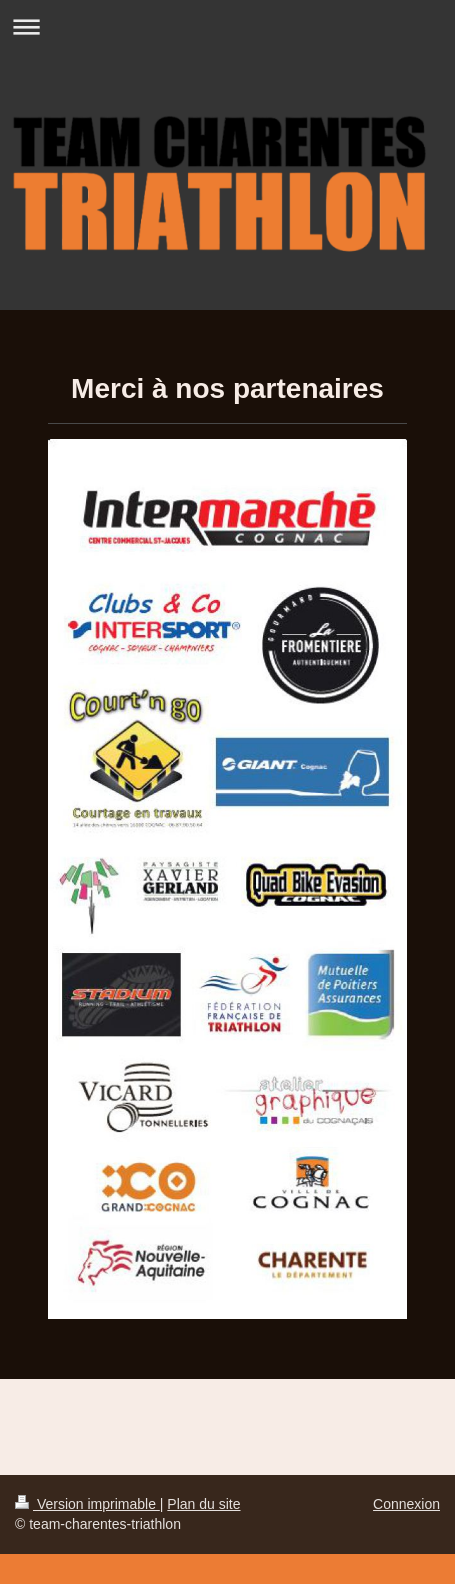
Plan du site (203, 1504)
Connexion (406, 1504)
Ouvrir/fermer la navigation (227, 26)
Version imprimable (87, 1504)
